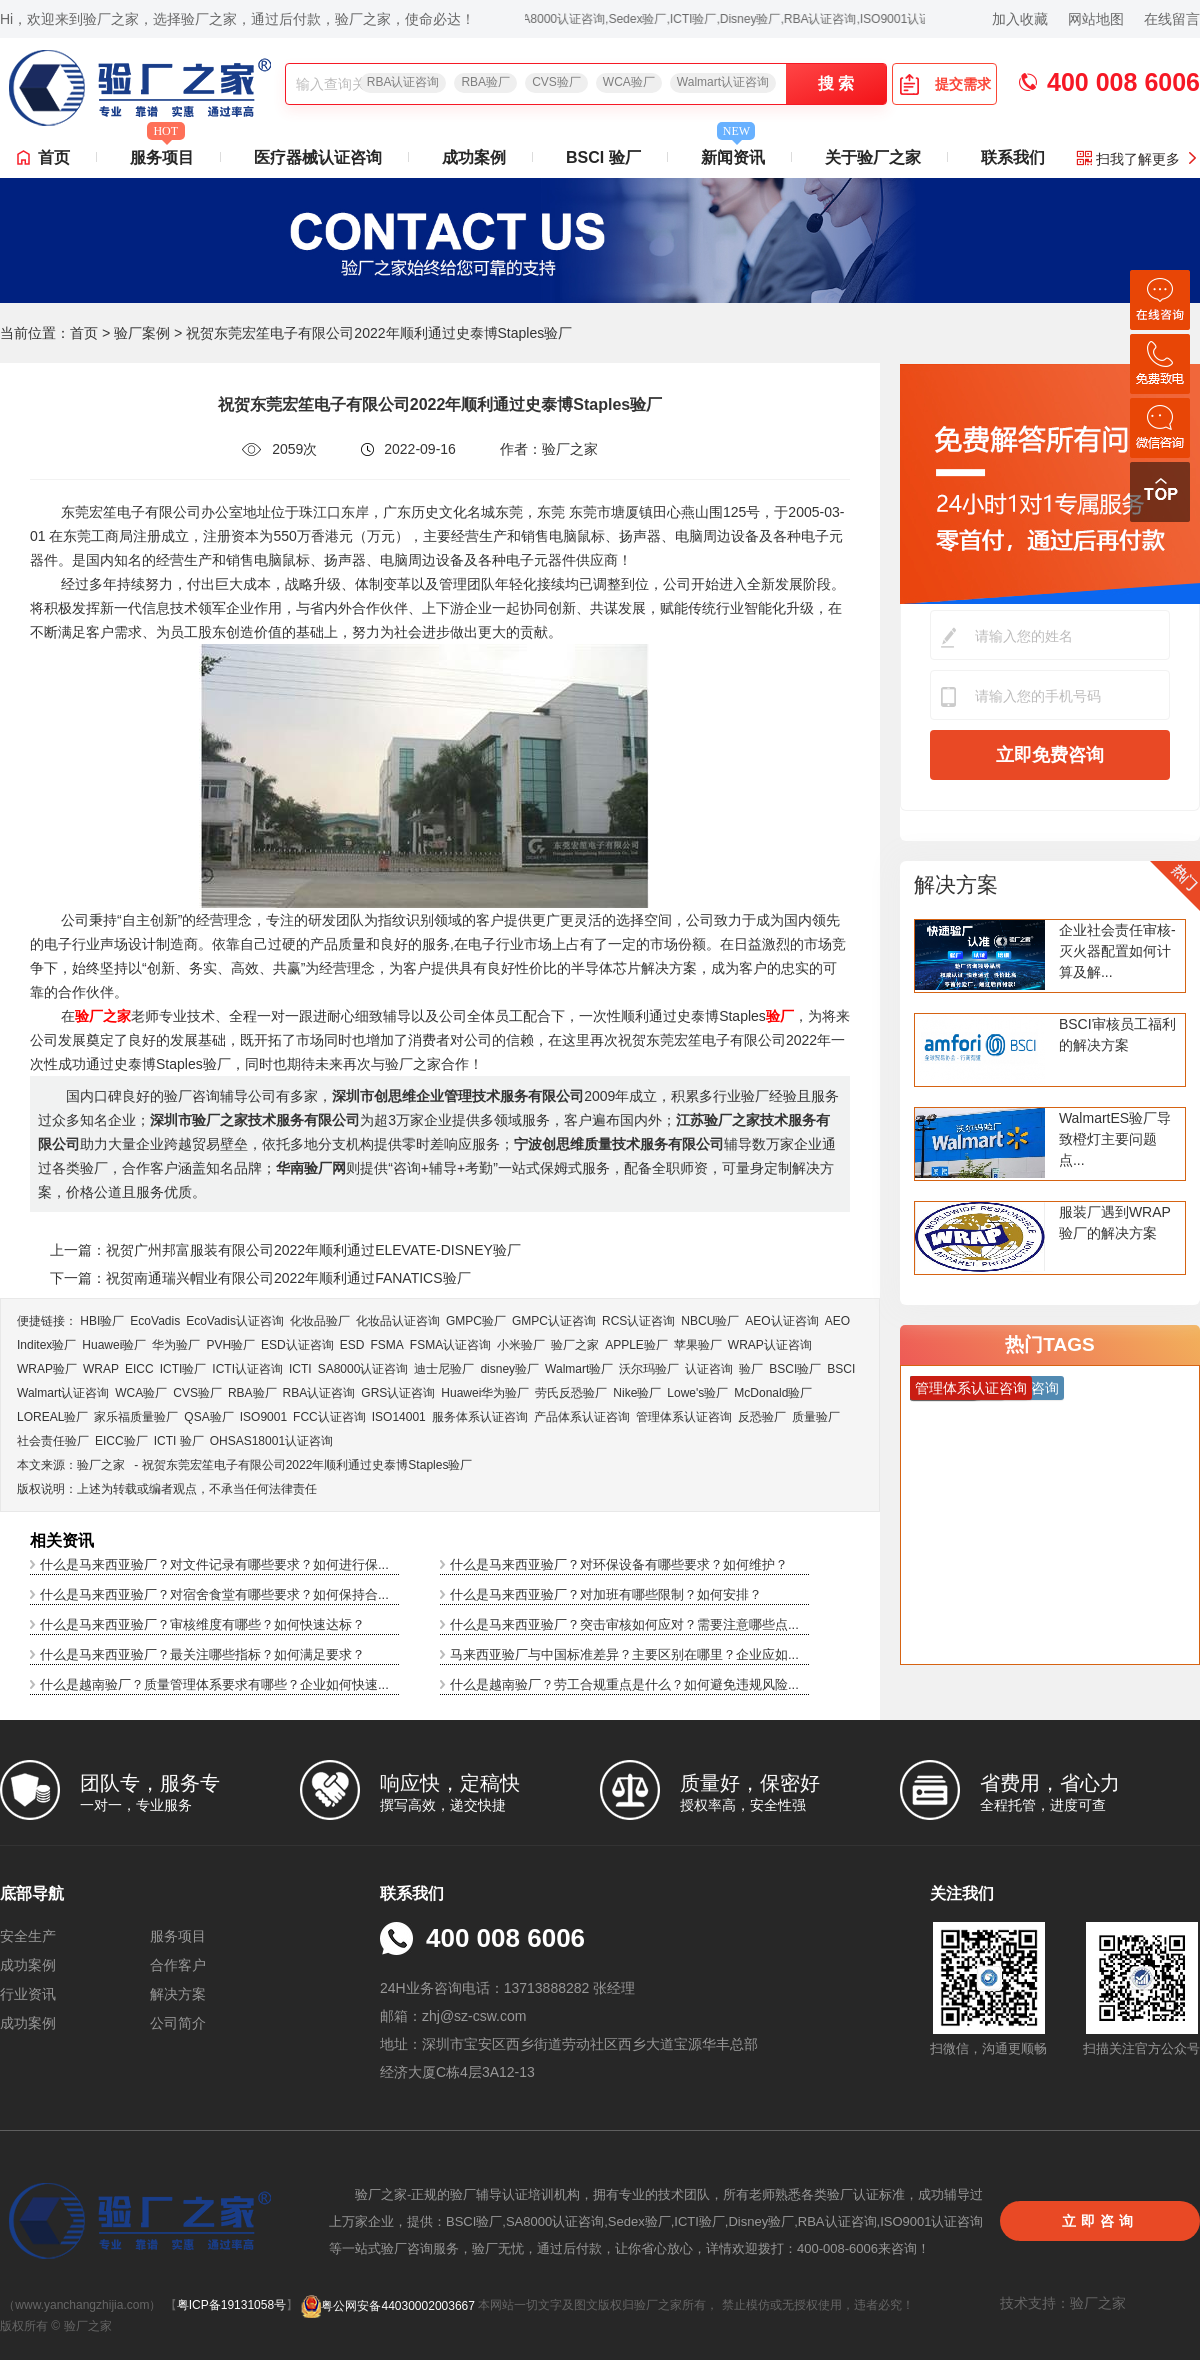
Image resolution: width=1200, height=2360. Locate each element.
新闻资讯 (733, 152)
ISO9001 (263, 1417)
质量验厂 (816, 1417)
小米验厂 (521, 1345)
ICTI (300, 1369)
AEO (837, 1321)
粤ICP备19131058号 (231, 2306)
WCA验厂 (629, 82)
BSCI (841, 1369)
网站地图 (1096, 19)
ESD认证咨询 (297, 1345)
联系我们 (1013, 157)
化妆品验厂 (320, 1321)
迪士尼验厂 (444, 1369)
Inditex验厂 (46, 1345)
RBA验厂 (485, 82)
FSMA (386, 1345)
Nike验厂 (637, 1393)
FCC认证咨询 (329, 1417)
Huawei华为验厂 (485, 1393)
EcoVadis (155, 1321)
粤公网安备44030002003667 (387, 2306)
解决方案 (956, 884)
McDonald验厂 (773, 1393)
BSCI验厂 (795, 1369)
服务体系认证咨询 (480, 1417)
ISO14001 (399, 1417)
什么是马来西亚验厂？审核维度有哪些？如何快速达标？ (202, 1624)
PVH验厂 (230, 1345)
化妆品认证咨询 (398, 1321)
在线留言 (1172, 19)
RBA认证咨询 (403, 82)
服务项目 (162, 152)
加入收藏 (1020, 19)
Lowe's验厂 (697, 1393)
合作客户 (178, 1965)
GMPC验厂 (476, 1321)
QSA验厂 (208, 1417)
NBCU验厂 (710, 1321)
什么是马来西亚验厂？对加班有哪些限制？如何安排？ (606, 1594)
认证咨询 (709, 1369)
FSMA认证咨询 (450, 1345)
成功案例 (474, 157)
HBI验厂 (102, 1321)
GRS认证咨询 (398, 1393)
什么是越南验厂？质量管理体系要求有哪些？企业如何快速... (214, 1684)
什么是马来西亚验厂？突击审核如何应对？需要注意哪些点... (624, 1624)
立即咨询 (1100, 2221)
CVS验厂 (556, 82)
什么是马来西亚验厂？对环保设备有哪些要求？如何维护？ (619, 1564)
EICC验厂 (121, 1441)
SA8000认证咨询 (363, 1369)
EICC (139, 1369)
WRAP (101, 1369)
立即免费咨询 (1050, 755)
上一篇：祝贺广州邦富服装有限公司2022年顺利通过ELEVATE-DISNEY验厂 (285, 1250)
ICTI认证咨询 (247, 1369)
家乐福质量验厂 (136, 1417)
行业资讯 (28, 1994)
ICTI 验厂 (179, 1441)
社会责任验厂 (53, 1441)
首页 (54, 157)
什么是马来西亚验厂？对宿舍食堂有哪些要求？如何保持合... (214, 1594)
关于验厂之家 (873, 157)
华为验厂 (176, 1345)
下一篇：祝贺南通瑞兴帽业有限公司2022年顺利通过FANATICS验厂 (260, 1278)
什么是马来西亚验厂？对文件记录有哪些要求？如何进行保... (214, 1564)
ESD (352, 1345)
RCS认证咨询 (638, 1321)
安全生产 (28, 1936)
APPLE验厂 (636, 1345)
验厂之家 (575, 1345)
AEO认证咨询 (781, 1321)
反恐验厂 (762, 1417)
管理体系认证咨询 (684, 1417)
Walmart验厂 (579, 1369)
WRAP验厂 (47, 1369)
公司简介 (178, 2023)
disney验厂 (509, 1369)
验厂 (751, 1369)
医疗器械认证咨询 (318, 157)
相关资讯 (62, 1540)
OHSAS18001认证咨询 (271, 1441)
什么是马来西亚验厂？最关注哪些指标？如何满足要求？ (202, 1654)
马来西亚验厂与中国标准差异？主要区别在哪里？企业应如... (624, 1654)
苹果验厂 (698, 1345)
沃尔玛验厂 (649, 1369)
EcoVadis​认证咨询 (235, 1321)
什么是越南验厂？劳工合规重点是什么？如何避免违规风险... (624, 1684)
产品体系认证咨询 (582, 1417)
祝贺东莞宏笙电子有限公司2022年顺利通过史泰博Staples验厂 (307, 1465)
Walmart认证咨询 (723, 82)
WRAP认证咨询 (770, 1345)
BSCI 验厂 (603, 157)
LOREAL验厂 (52, 1417)
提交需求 (945, 84)
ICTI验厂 (183, 1369)
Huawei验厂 (114, 1345)
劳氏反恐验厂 (571, 1393)
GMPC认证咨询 (554, 1321)
